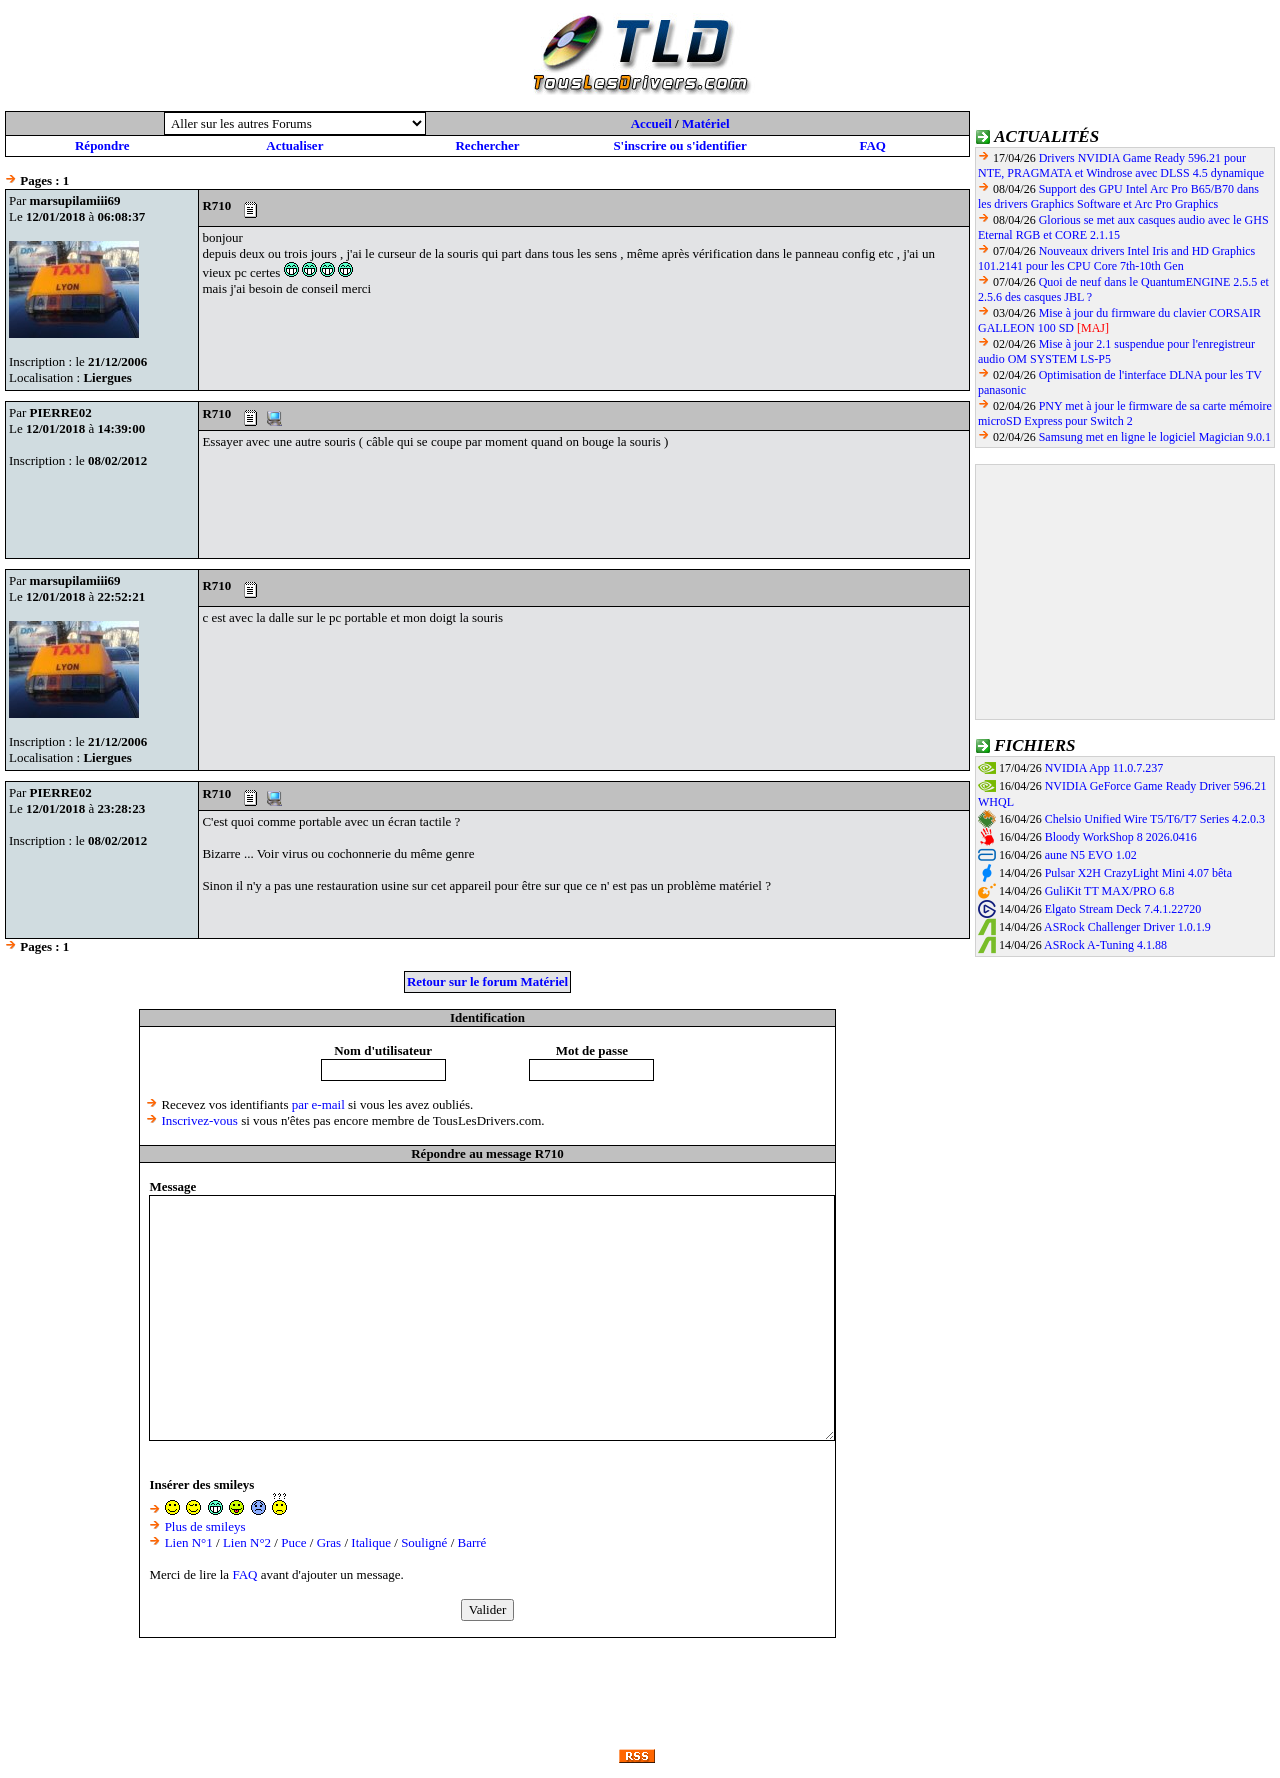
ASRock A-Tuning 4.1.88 (1105, 945)
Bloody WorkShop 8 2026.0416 (1121, 837)
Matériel (706, 123)
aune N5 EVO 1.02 (1091, 855)
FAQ (872, 145)
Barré (472, 1542)
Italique (371, 1542)
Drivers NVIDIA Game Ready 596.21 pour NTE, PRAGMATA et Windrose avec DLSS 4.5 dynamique (1121, 165)
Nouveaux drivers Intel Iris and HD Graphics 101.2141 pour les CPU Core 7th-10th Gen (1116, 258)
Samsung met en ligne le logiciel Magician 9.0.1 (1155, 437)
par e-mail (318, 1104)
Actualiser (294, 145)
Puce (293, 1542)
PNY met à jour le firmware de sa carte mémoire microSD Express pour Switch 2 (1125, 413)
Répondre (102, 145)
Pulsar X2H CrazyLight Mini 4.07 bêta (1138, 873)
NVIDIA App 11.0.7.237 (1104, 768)
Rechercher (487, 145)
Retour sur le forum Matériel (487, 981)
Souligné (424, 1542)
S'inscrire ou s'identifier (679, 145)
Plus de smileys (205, 1526)
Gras (329, 1542)
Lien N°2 (247, 1542)
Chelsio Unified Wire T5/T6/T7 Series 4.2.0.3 (1155, 819)
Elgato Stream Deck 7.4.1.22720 (1123, 909)
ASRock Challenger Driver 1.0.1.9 (1127, 927)
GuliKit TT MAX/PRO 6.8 (1110, 891)
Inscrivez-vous (199, 1120)
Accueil (651, 123)
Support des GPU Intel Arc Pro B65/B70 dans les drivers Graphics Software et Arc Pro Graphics (1118, 196)
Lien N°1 (189, 1542)
